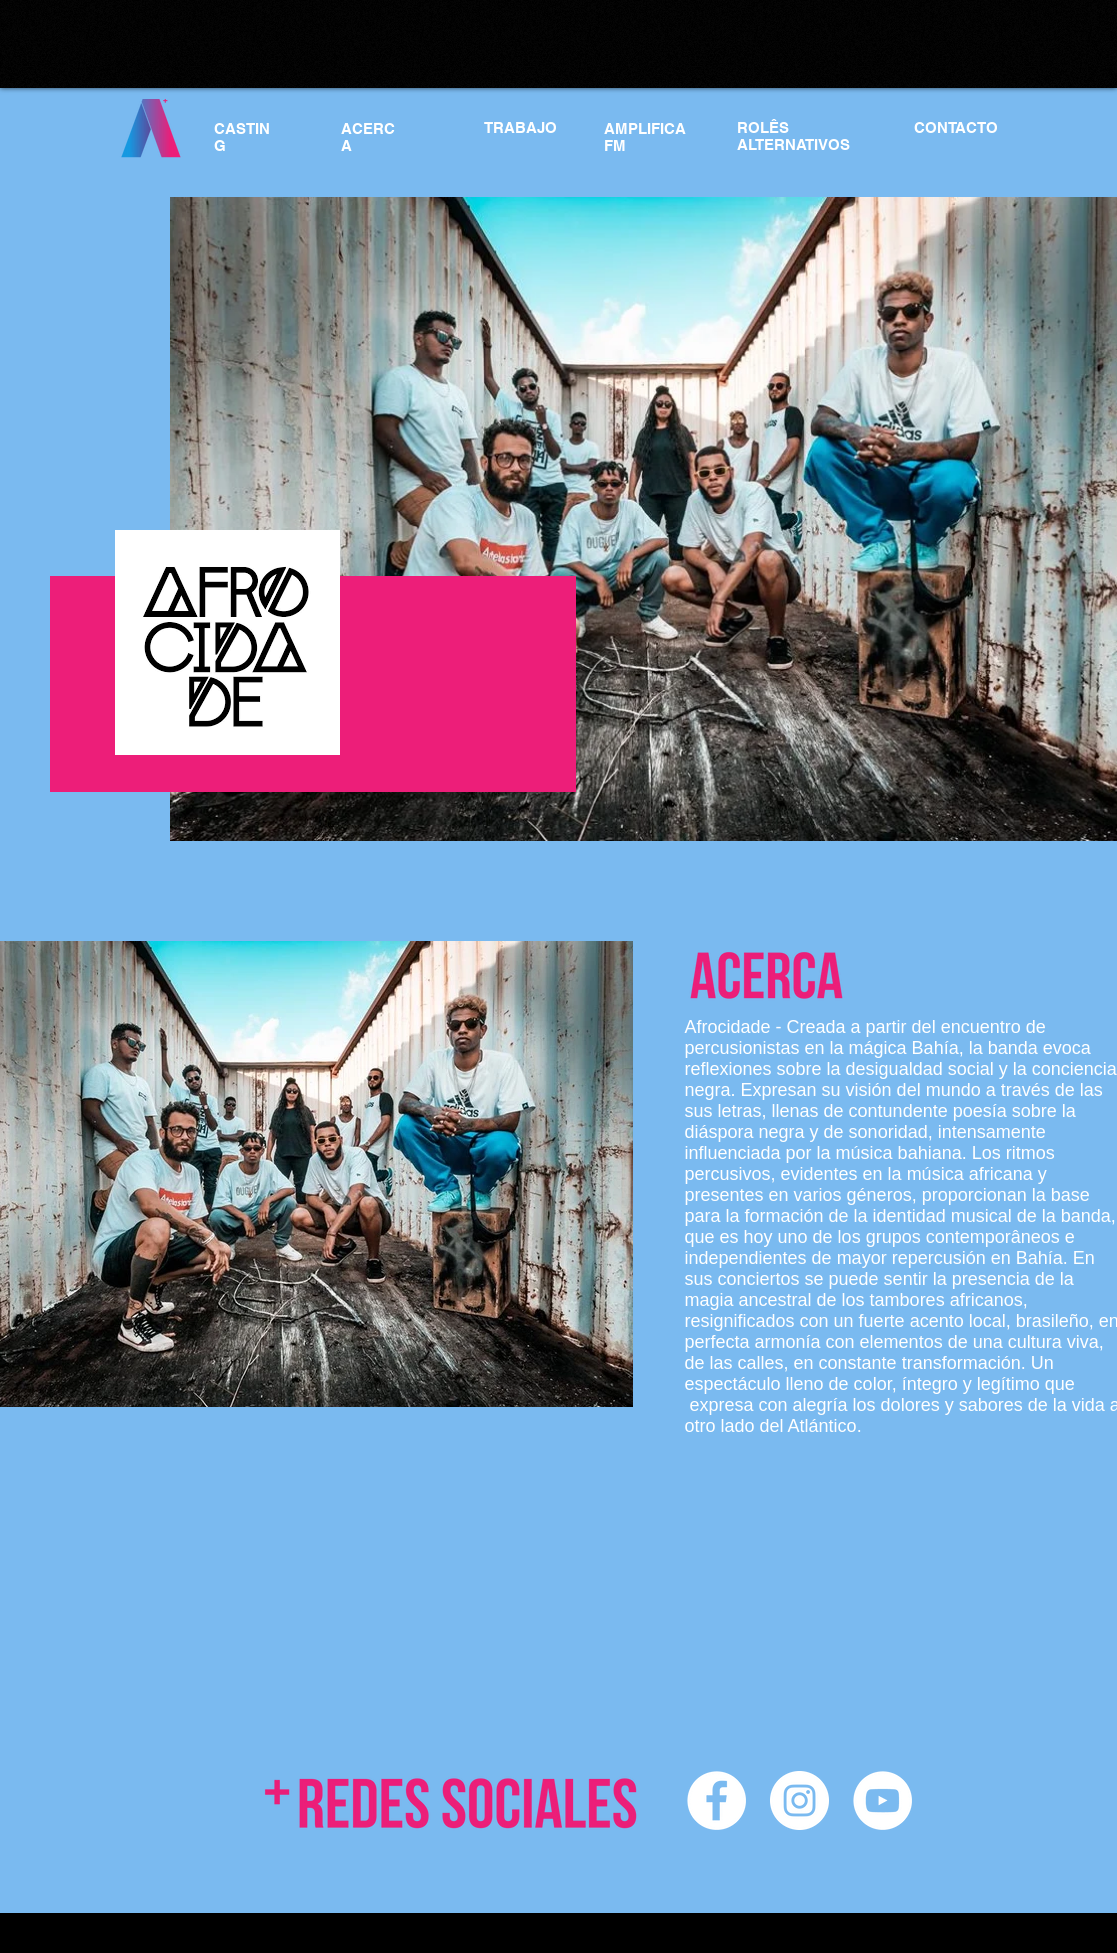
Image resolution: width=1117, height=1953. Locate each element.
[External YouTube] (206, 1613)
